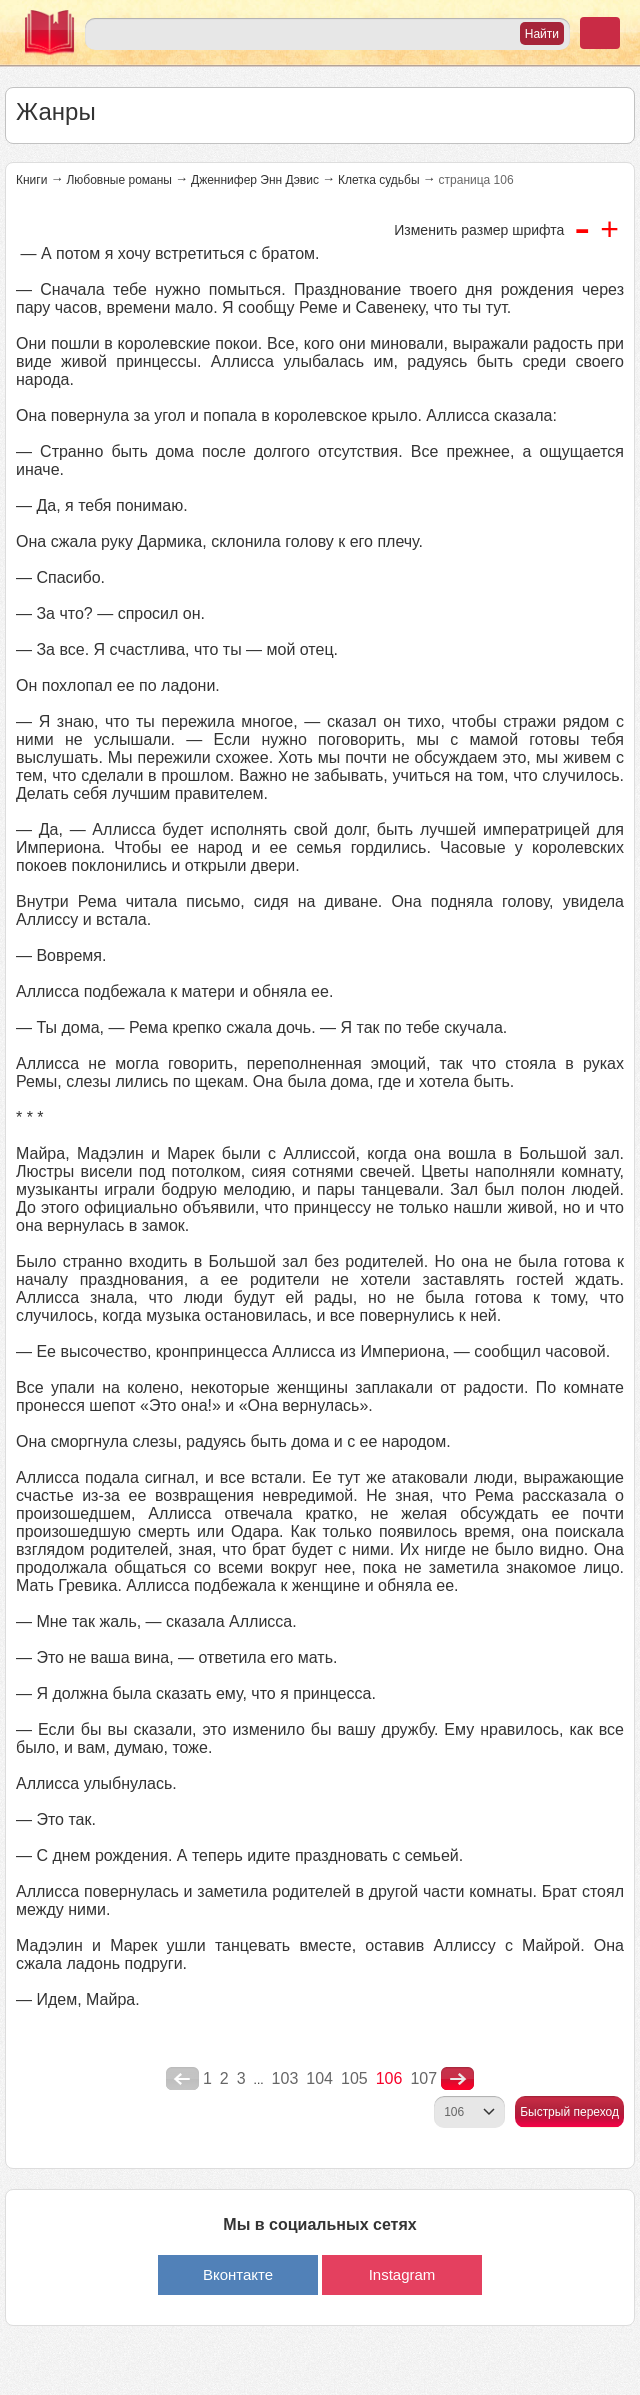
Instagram (402, 2274)
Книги (31, 180)
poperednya (182, 2079)
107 (423, 2078)
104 (319, 2078)
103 (285, 2078)
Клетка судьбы (379, 180)
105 (354, 2078)
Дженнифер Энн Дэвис (255, 180)
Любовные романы (119, 180)
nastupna (457, 2079)
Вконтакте (238, 2274)
